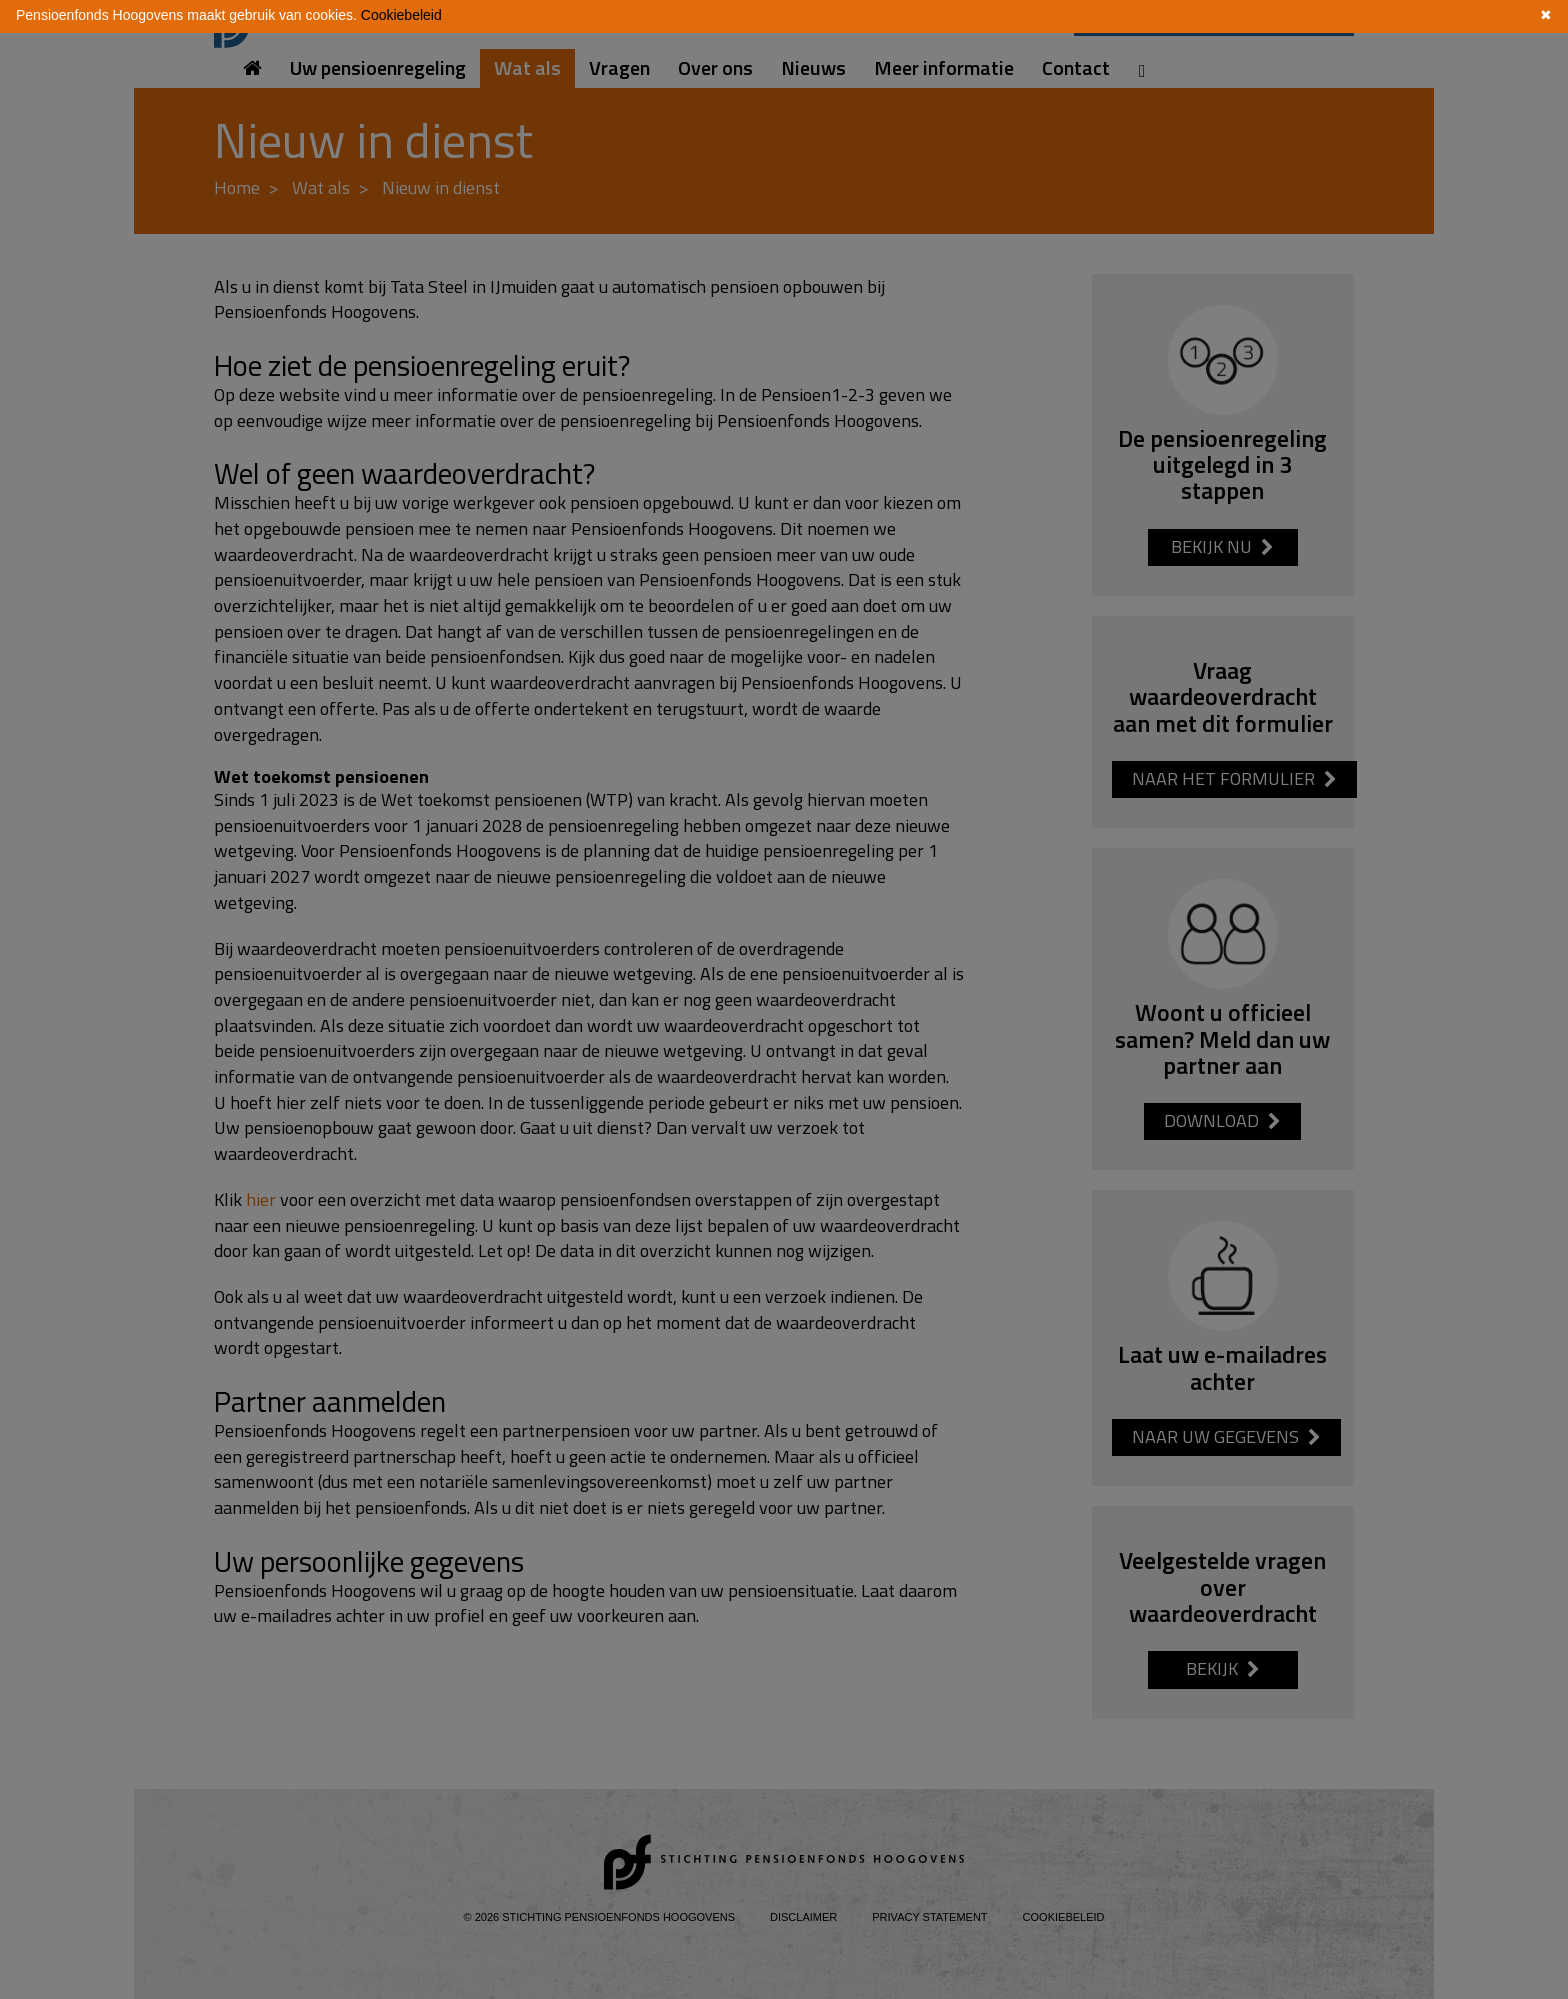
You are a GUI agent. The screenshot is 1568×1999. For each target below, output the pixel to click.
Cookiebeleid (401, 15)
